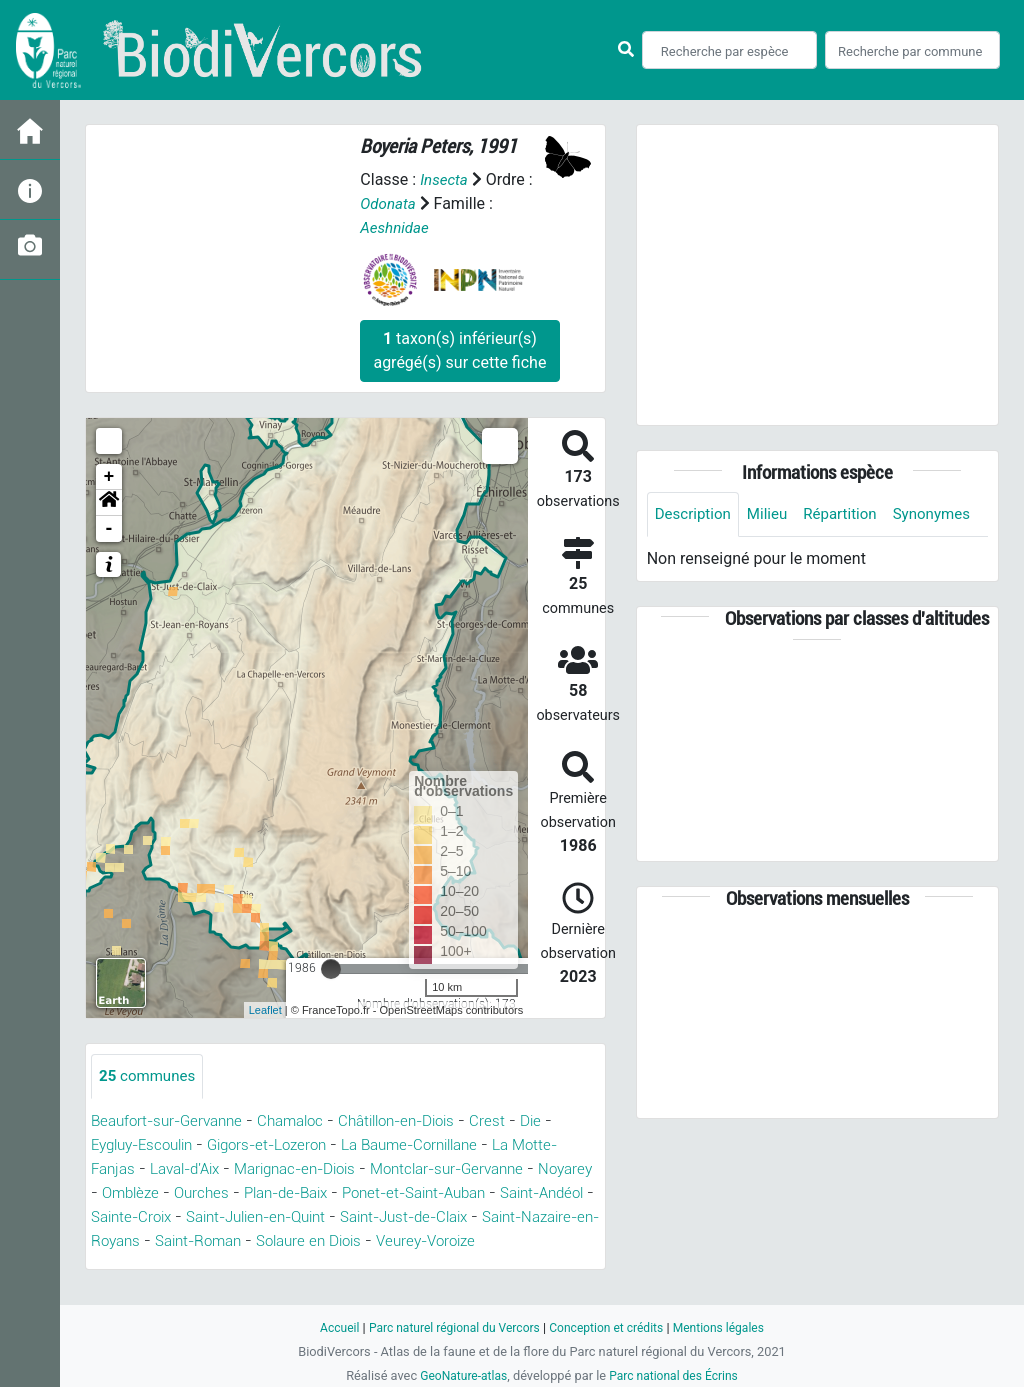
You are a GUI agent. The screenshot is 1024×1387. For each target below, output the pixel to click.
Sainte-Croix (348, 1217)
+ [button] (109, 477)
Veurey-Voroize (275, 1265)
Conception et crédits (609, 1327)
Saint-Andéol (242, 1217)
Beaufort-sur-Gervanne (172, 1121)
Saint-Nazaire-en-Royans (338, 1241)
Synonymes (696, 559)
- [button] (109, 529)
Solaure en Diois (148, 1265)
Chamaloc (305, 1121)
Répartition (850, 514)
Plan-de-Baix (443, 1193)
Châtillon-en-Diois (421, 1121)
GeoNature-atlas (459, 1375)
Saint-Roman (491, 1241)
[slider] (331, 969)
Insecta (445, 179)
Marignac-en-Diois (363, 1169)
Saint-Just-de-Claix (161, 1241)
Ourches (352, 1193)
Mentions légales (728, 1327)
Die (563, 1121)
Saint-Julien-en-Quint (485, 1217)
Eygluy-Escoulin (148, 1145)
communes (150, 1076)
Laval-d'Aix (241, 1169)
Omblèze (277, 1193)
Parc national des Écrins (676, 1375)
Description (695, 514)
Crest (519, 1121)
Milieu (773, 514)
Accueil (328, 1327)
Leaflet (265, 1010)
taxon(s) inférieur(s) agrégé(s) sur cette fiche (459, 350)
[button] (109, 503)
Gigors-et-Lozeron (285, 1145)
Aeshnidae (396, 227)
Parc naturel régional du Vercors (449, 1327)
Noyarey (202, 1193)
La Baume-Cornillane (440, 1145)
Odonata (389, 203)
